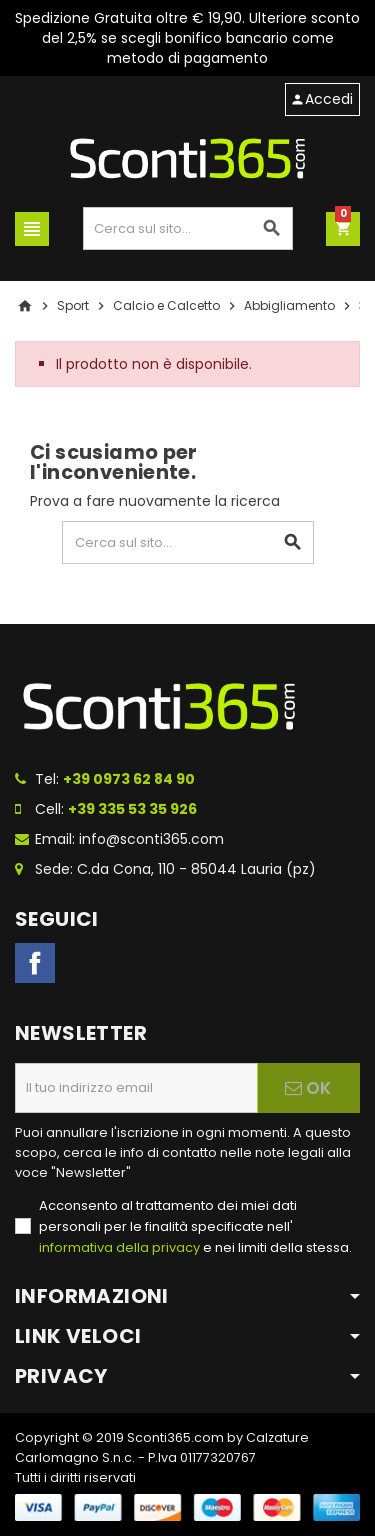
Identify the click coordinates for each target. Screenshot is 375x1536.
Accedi (321, 99)
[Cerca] (188, 228)
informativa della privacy (119, 1247)
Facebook (35, 963)
